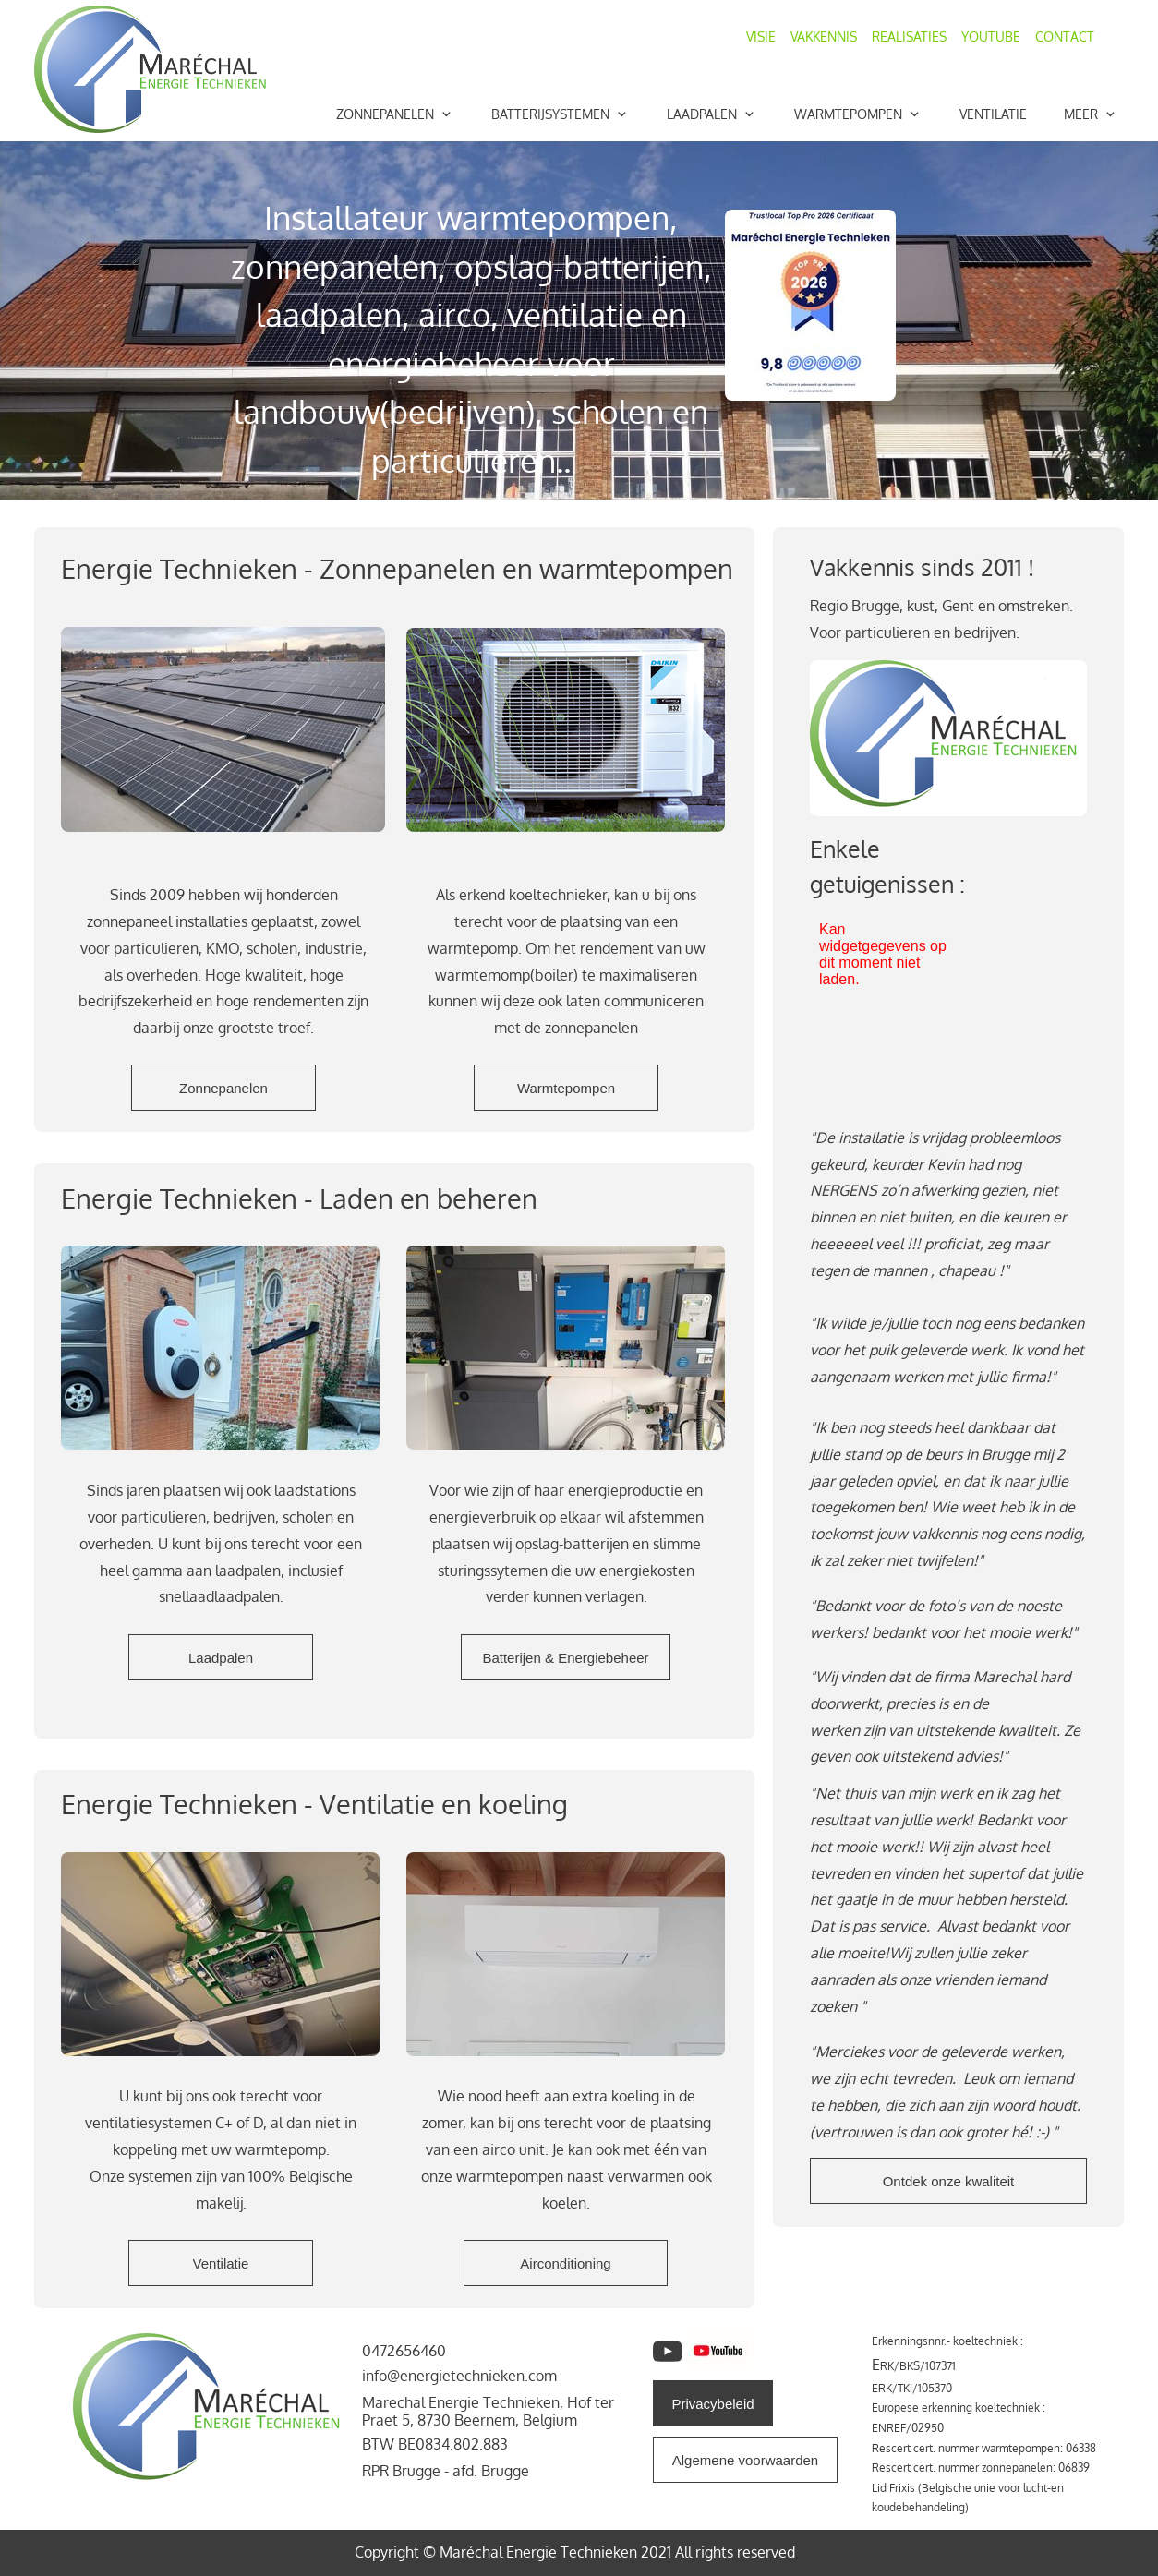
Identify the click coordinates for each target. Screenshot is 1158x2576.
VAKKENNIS (825, 36)
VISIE (768, 36)
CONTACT (1064, 36)
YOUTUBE (990, 36)
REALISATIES (909, 36)
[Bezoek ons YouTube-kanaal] (667, 2351)
